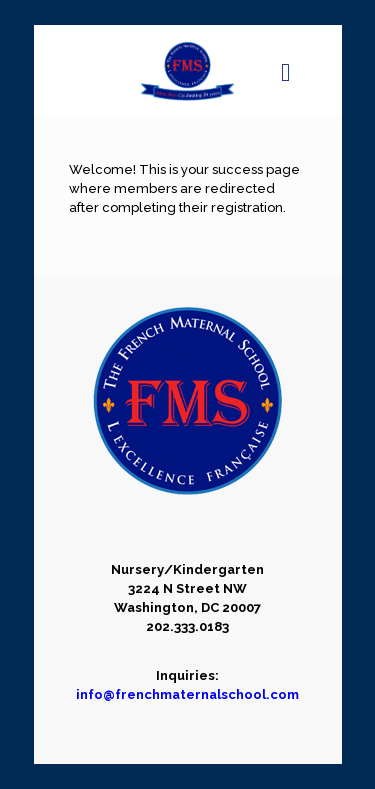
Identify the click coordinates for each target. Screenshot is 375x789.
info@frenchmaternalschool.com (187, 694)
